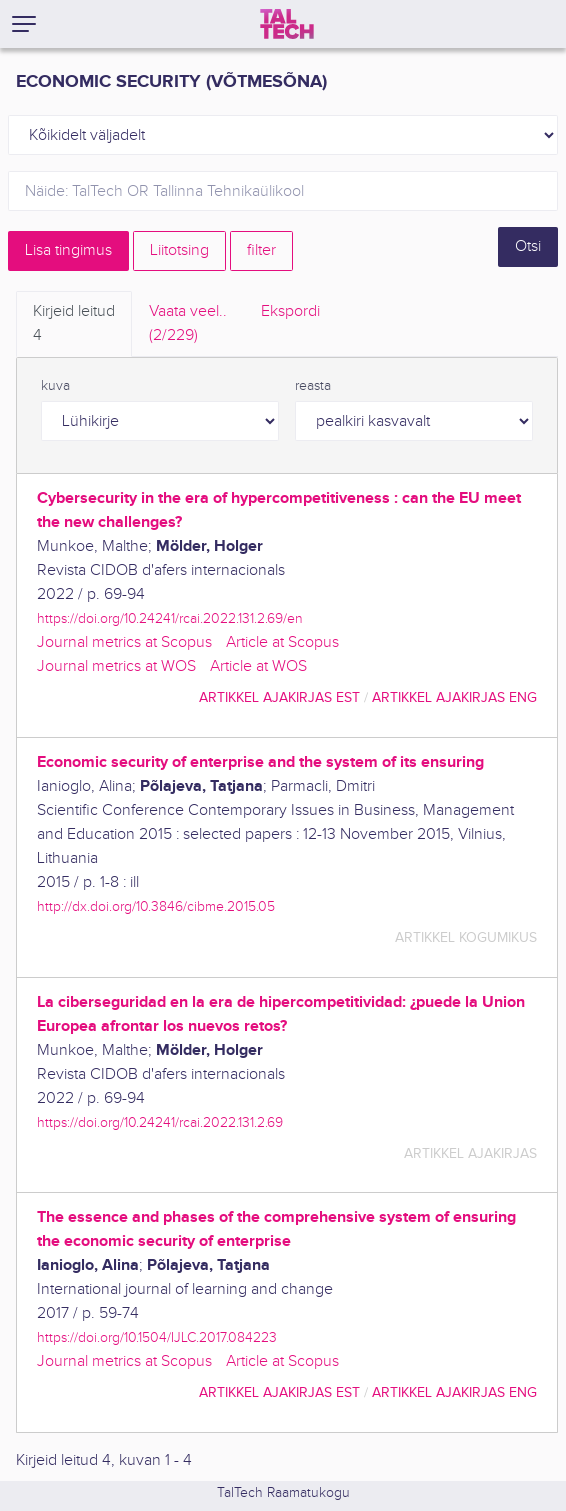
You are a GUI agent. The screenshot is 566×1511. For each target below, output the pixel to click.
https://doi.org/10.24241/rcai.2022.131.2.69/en (170, 618)
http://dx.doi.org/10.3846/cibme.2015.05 (156, 906)
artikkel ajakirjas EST (279, 697)
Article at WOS (258, 666)
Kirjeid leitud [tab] (74, 325)
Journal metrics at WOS (116, 666)
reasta (313, 386)
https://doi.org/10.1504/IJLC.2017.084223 (157, 1337)
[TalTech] (287, 24)
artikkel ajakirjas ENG (454, 697)
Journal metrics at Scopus (124, 642)
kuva (55, 386)
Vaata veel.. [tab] (188, 325)
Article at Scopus (282, 642)
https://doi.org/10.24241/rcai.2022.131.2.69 (160, 1122)
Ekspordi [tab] (290, 311)
